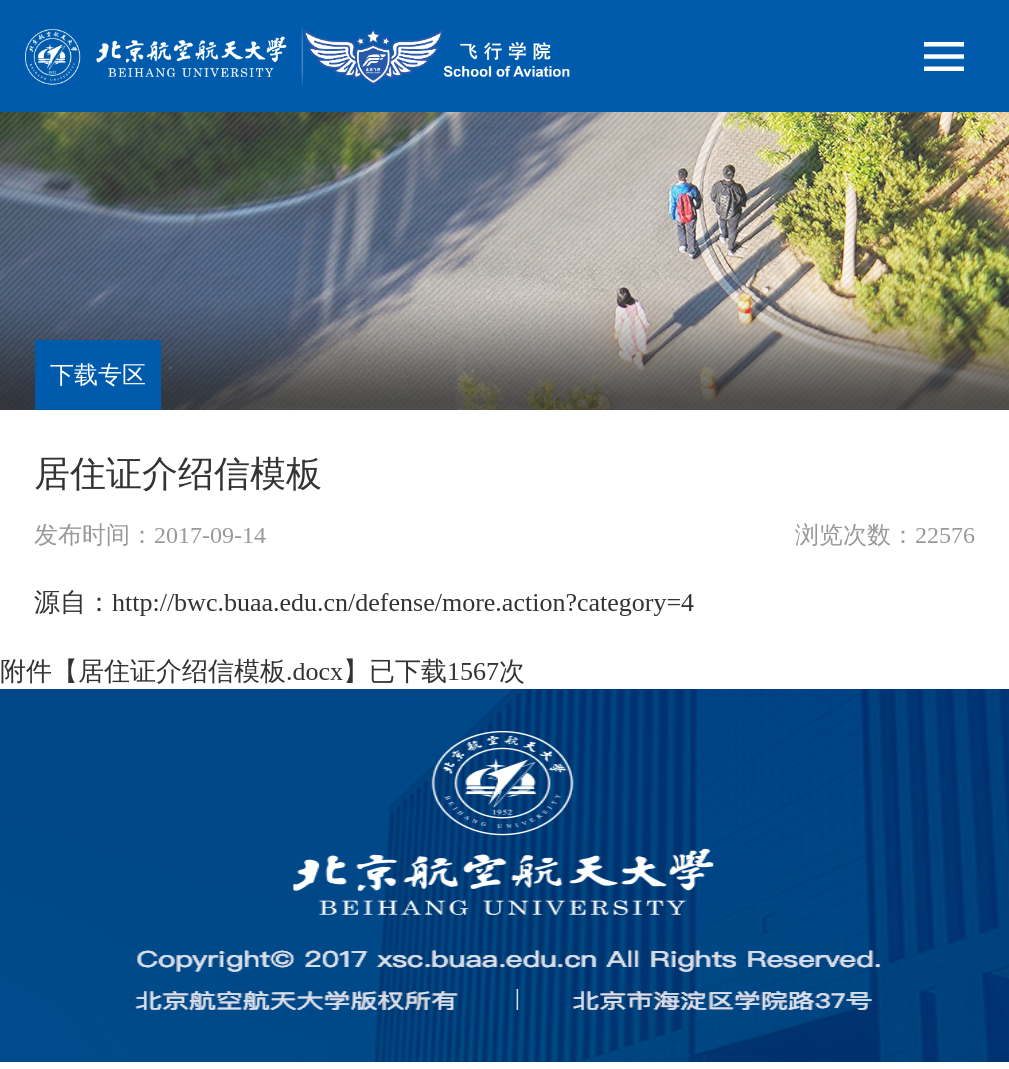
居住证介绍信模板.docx (210, 671)
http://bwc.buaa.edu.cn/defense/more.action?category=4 (403, 602)
